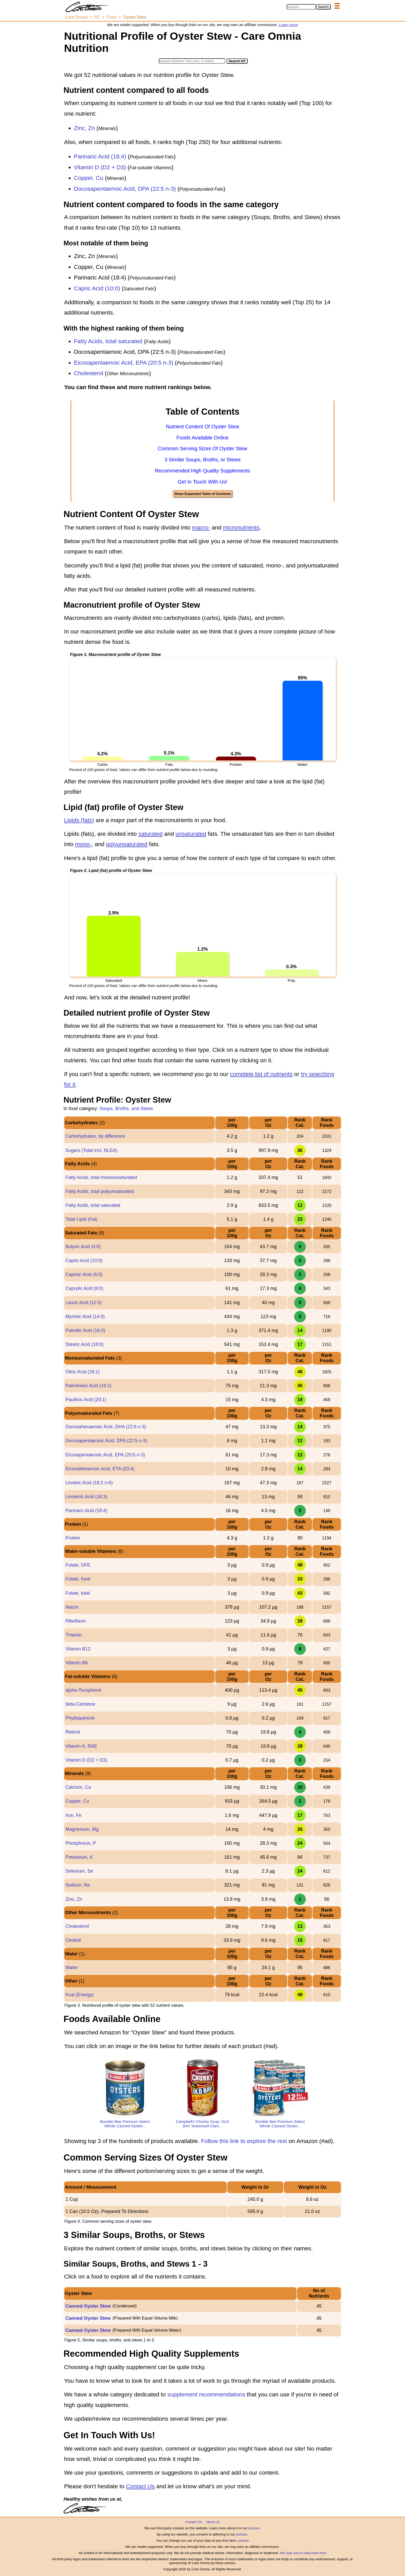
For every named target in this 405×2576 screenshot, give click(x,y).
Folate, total (77, 1593)
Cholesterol (88, 373)
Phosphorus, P (80, 1843)
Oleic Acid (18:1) (82, 1371)
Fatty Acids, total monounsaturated (101, 1177)
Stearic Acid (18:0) (84, 1344)
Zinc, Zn (84, 128)
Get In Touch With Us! (202, 482)
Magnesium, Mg (81, 1829)
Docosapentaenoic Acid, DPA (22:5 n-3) (125, 189)
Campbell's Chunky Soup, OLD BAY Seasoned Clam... (202, 2123)
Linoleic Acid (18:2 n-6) (89, 1482)
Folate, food (77, 1579)
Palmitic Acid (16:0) (85, 1330)
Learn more (288, 25)
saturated (150, 834)
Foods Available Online (202, 437)
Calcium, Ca (78, 1787)
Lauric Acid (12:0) (83, 1302)
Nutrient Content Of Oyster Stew (202, 426)
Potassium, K (79, 1857)
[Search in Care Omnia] (301, 7)
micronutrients (241, 527)
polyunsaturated (126, 844)
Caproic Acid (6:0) (83, 1274)
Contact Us (140, 2486)
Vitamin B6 (76, 1662)
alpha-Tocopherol (83, 1690)
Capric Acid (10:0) (97, 288)
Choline (73, 1940)
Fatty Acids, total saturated (108, 341)
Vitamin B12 (77, 1648)
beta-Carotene (80, 1704)
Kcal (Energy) (79, 1994)
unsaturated (191, 834)
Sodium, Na (77, 1885)
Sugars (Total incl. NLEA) (91, 1150)
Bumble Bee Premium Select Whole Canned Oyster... (125, 2123)
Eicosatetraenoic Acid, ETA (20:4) (99, 1468)
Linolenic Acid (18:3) (86, 1496)
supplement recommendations (206, 2394)
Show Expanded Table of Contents (202, 494)
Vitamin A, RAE (81, 1746)
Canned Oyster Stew (88, 2306)
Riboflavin (75, 1621)
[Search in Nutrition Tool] (192, 61)
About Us (213, 2522)
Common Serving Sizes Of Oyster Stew (202, 448)
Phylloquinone (80, 1718)
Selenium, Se (79, 1871)
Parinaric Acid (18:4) (100, 156)
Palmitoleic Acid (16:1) (88, 1385)
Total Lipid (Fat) (81, 1219)
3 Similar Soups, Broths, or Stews (203, 459)
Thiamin (73, 1635)
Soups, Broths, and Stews (126, 1108)
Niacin (71, 1607)
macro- (201, 527)
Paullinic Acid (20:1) (85, 1399)
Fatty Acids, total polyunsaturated (99, 1191)
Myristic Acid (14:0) (85, 1316)
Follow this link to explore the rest (244, 2141)
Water (71, 1967)
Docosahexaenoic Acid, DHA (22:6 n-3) (105, 1426)
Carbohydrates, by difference (95, 1136)
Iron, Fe (73, 1815)
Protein (72, 1537)
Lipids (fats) (79, 820)
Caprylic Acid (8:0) (84, 1288)
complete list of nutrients (261, 1074)
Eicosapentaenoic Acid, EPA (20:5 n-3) (123, 362)
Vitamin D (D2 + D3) (100, 167)
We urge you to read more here (303, 2553)
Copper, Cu (88, 178)
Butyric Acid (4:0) (82, 1246)
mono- (83, 844)
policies (254, 2528)
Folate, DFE (77, 1565)
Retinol (72, 1732)
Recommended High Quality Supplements (202, 471)
